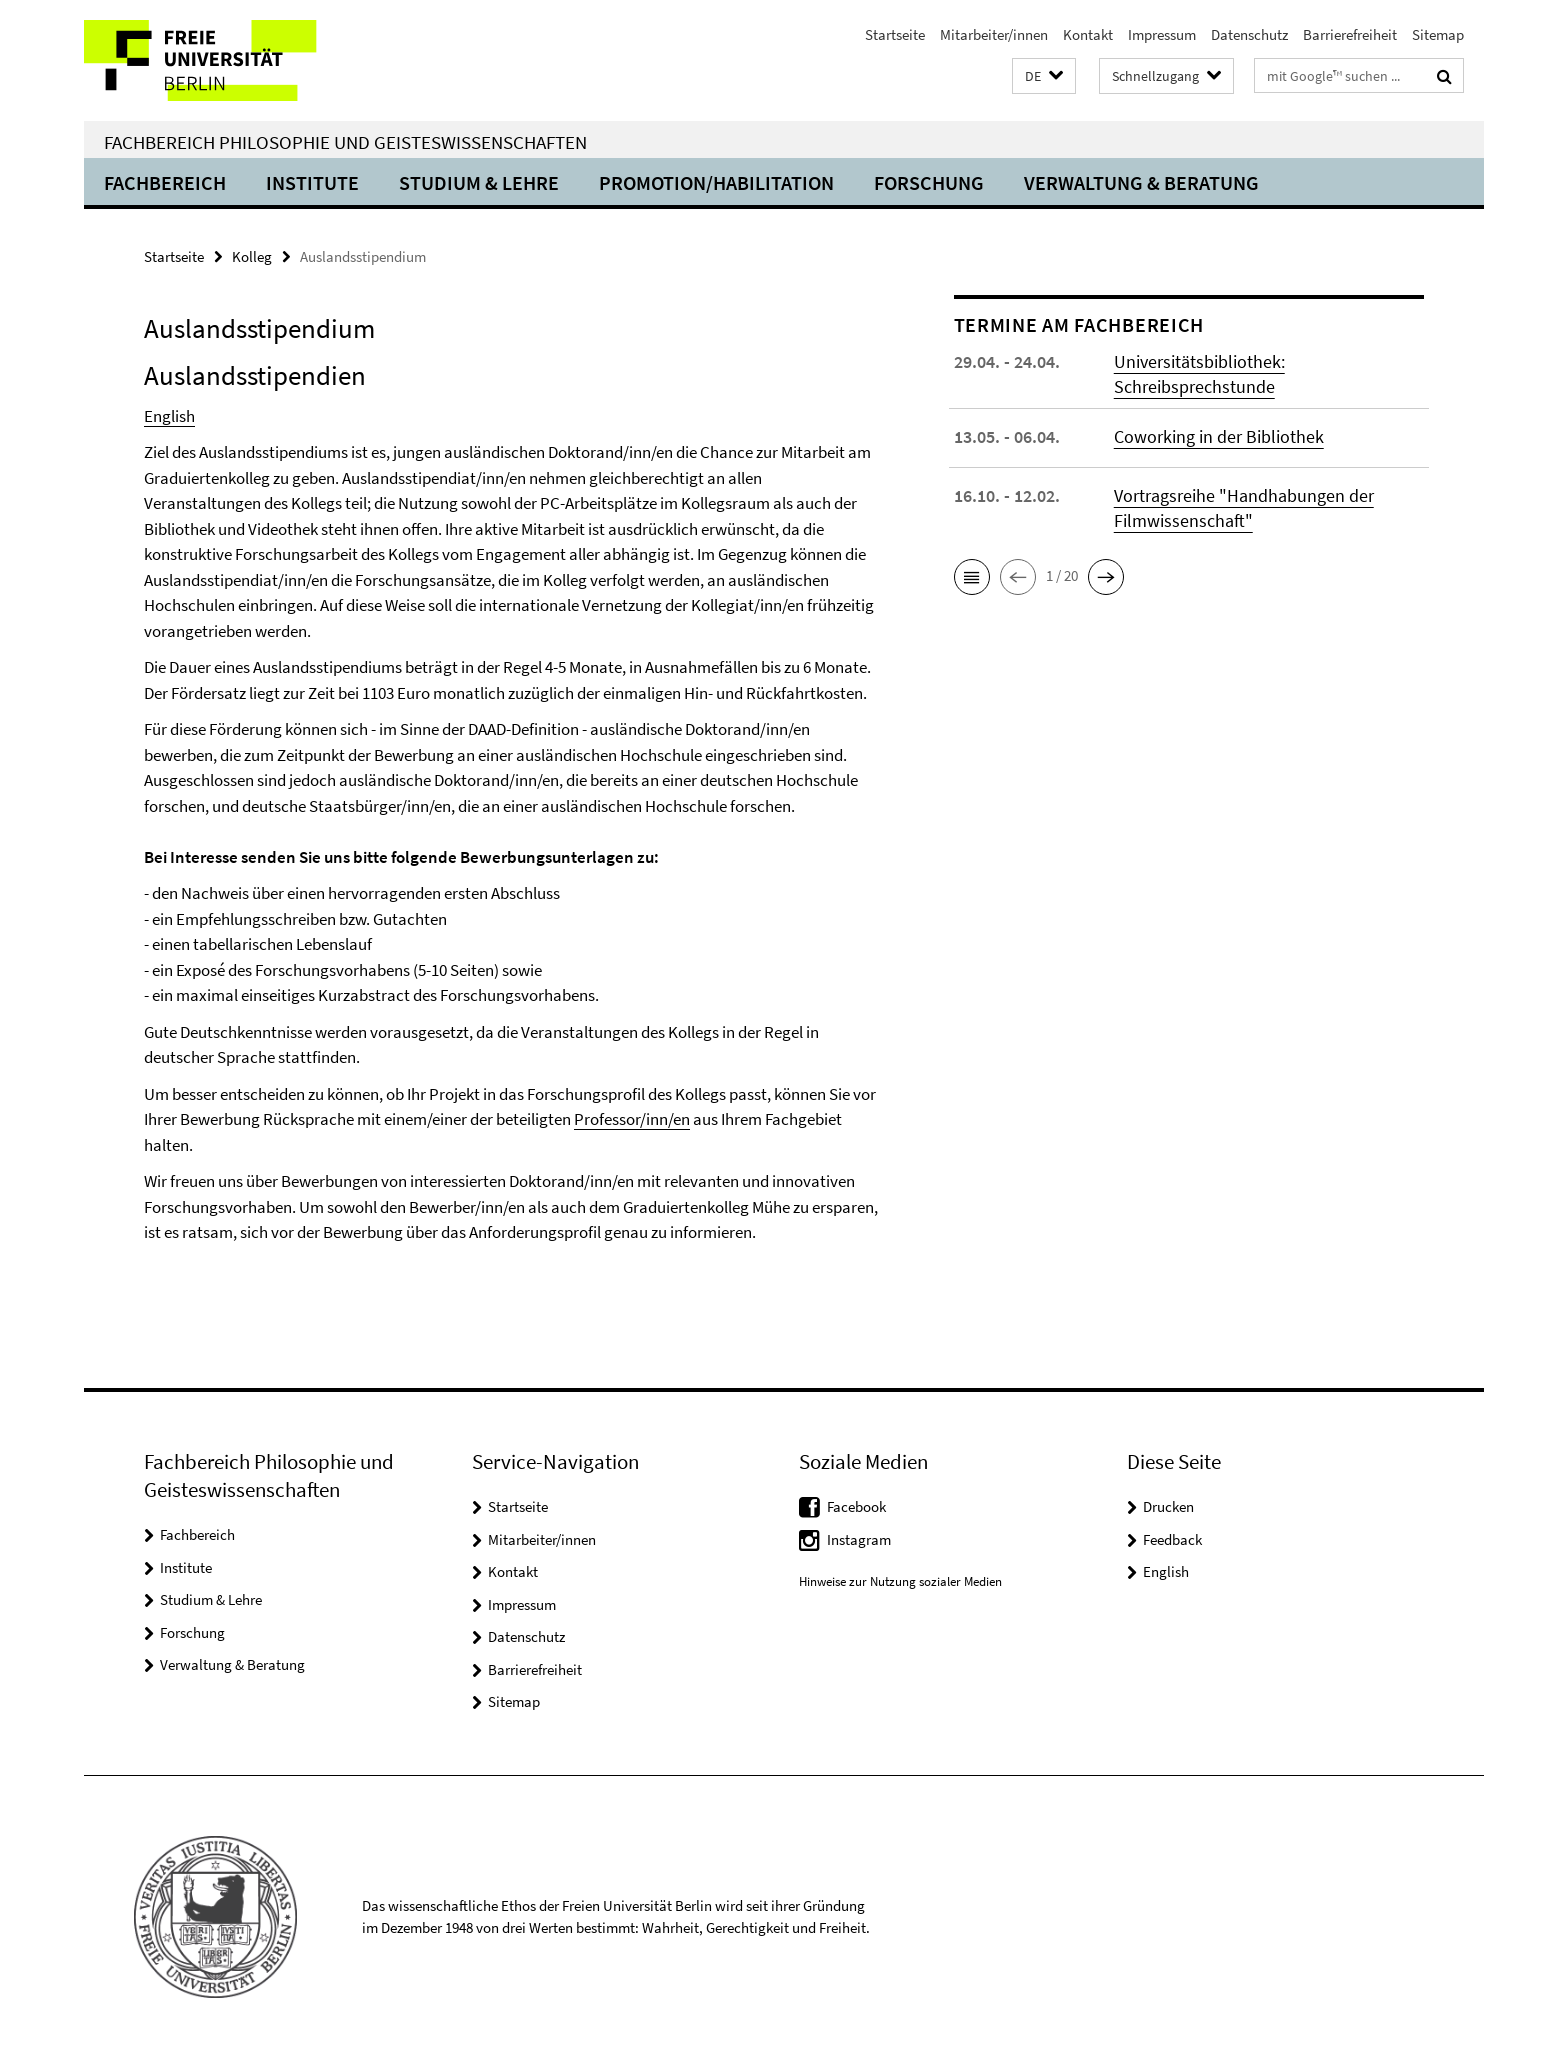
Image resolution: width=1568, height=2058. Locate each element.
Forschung (929, 182)
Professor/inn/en (632, 1119)
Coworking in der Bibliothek (1219, 436)
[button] (1044, 76)
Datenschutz (1249, 34)
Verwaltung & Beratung (1141, 182)
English (169, 416)
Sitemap (1438, 34)
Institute (312, 182)
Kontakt (1088, 34)
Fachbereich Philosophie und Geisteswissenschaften (345, 142)
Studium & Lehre (479, 182)
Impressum (1162, 34)
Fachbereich (165, 182)
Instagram (859, 1539)
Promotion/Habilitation (716, 182)
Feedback (1172, 1539)
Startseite (895, 34)
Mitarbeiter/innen (994, 34)
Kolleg (252, 256)
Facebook (856, 1506)
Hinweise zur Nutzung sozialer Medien (900, 1581)
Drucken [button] (1168, 1506)
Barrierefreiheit (1350, 34)
